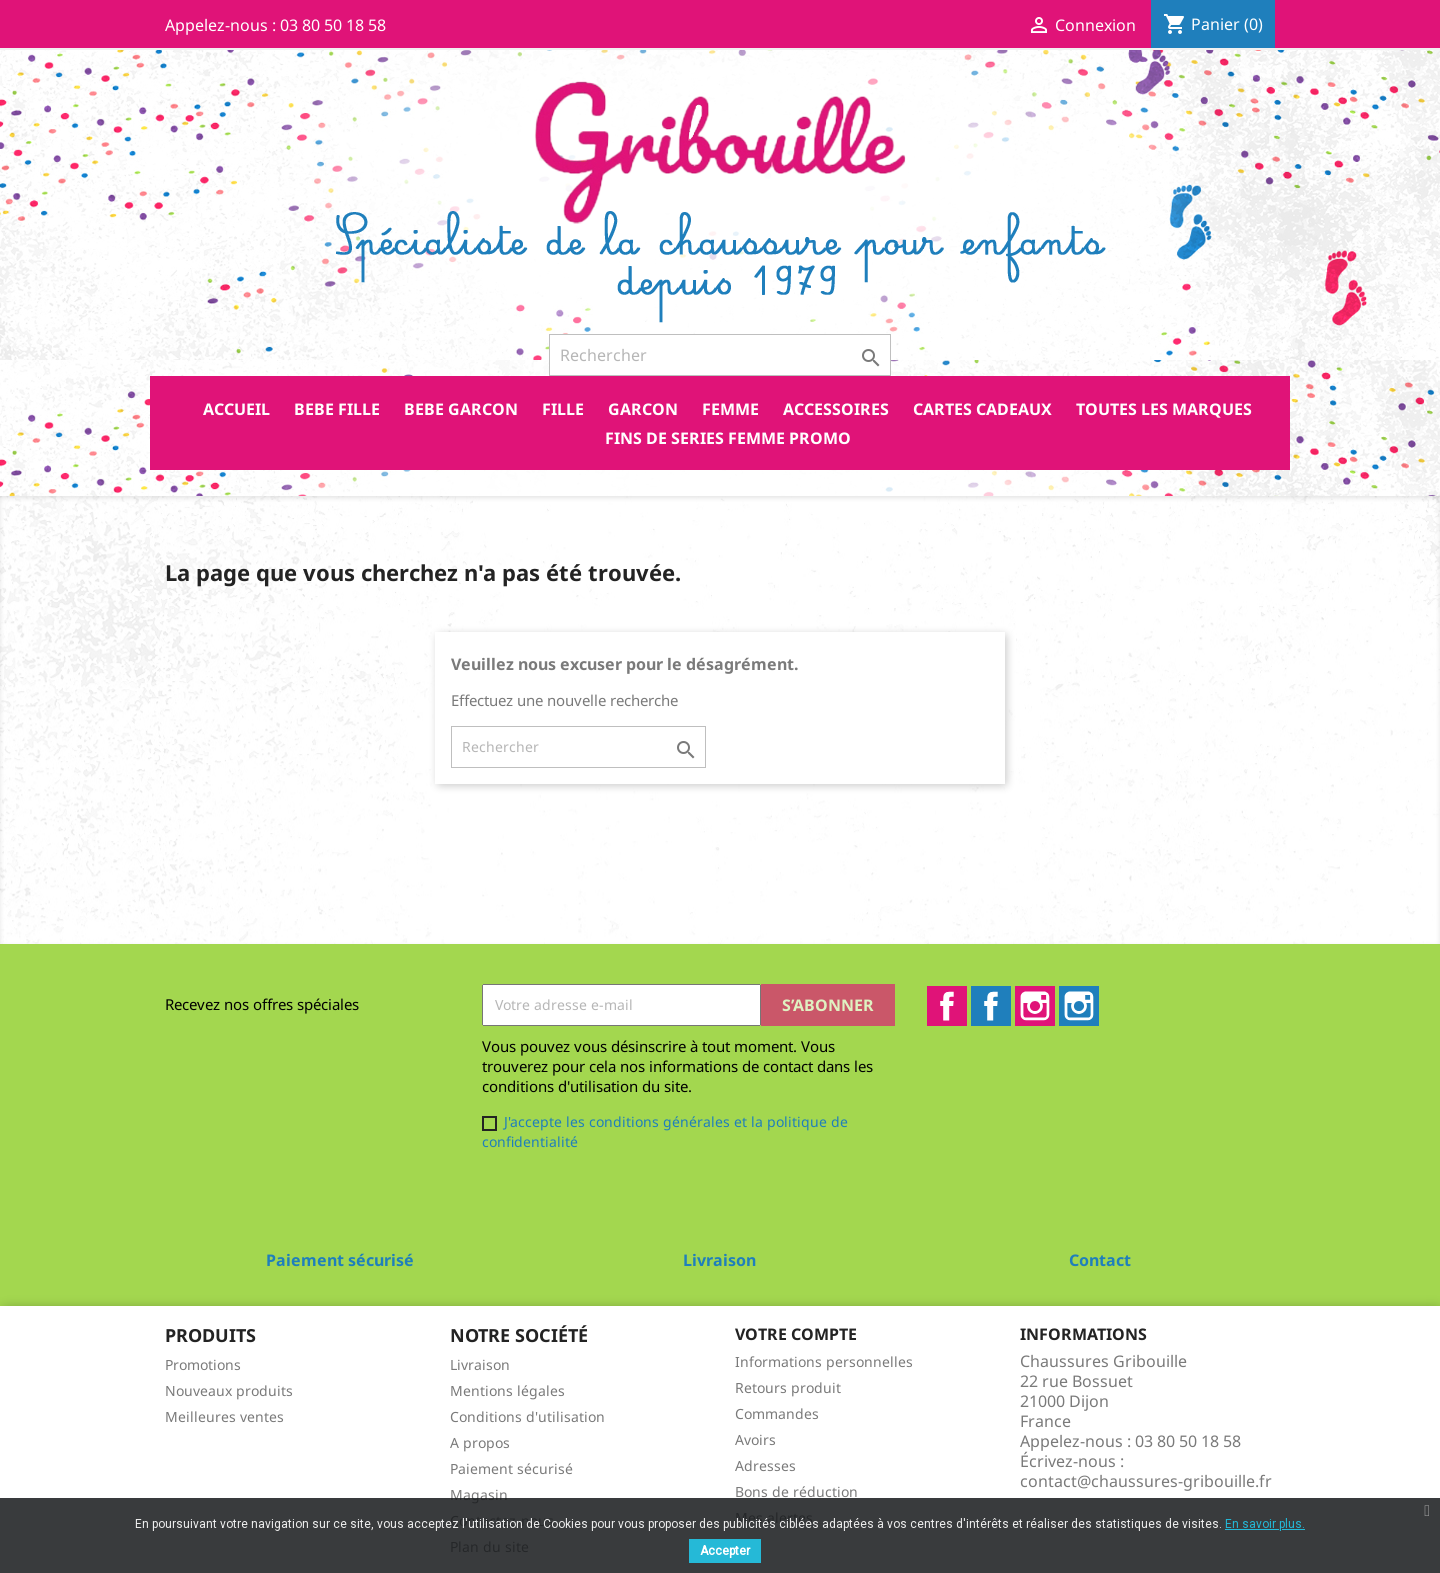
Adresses (765, 1465)
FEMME (730, 409)
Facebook (947, 1006)
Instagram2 (1079, 1006)
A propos (480, 1442)
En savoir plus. (1265, 1524)
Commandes (777, 1413)
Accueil (236, 409)
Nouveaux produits (229, 1390)
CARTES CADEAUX (982, 409)
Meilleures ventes (224, 1416)
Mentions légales (507, 1390)
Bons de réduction (796, 1491)
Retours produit (788, 1387)
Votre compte (796, 1334)
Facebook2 (991, 1006)
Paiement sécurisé (511, 1468)
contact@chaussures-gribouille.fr (1146, 1481)
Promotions (203, 1364)
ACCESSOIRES (836, 409)
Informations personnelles (824, 1361)
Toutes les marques (1164, 409)
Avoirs (755, 1439)
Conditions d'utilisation (527, 1416)
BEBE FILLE (337, 409)
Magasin (479, 1494)
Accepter (725, 1551)
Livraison (480, 1364)
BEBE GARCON (461, 409)
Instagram (1035, 1006)
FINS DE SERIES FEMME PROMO (728, 438)
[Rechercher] (720, 355)
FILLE (563, 409)
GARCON (643, 409)
